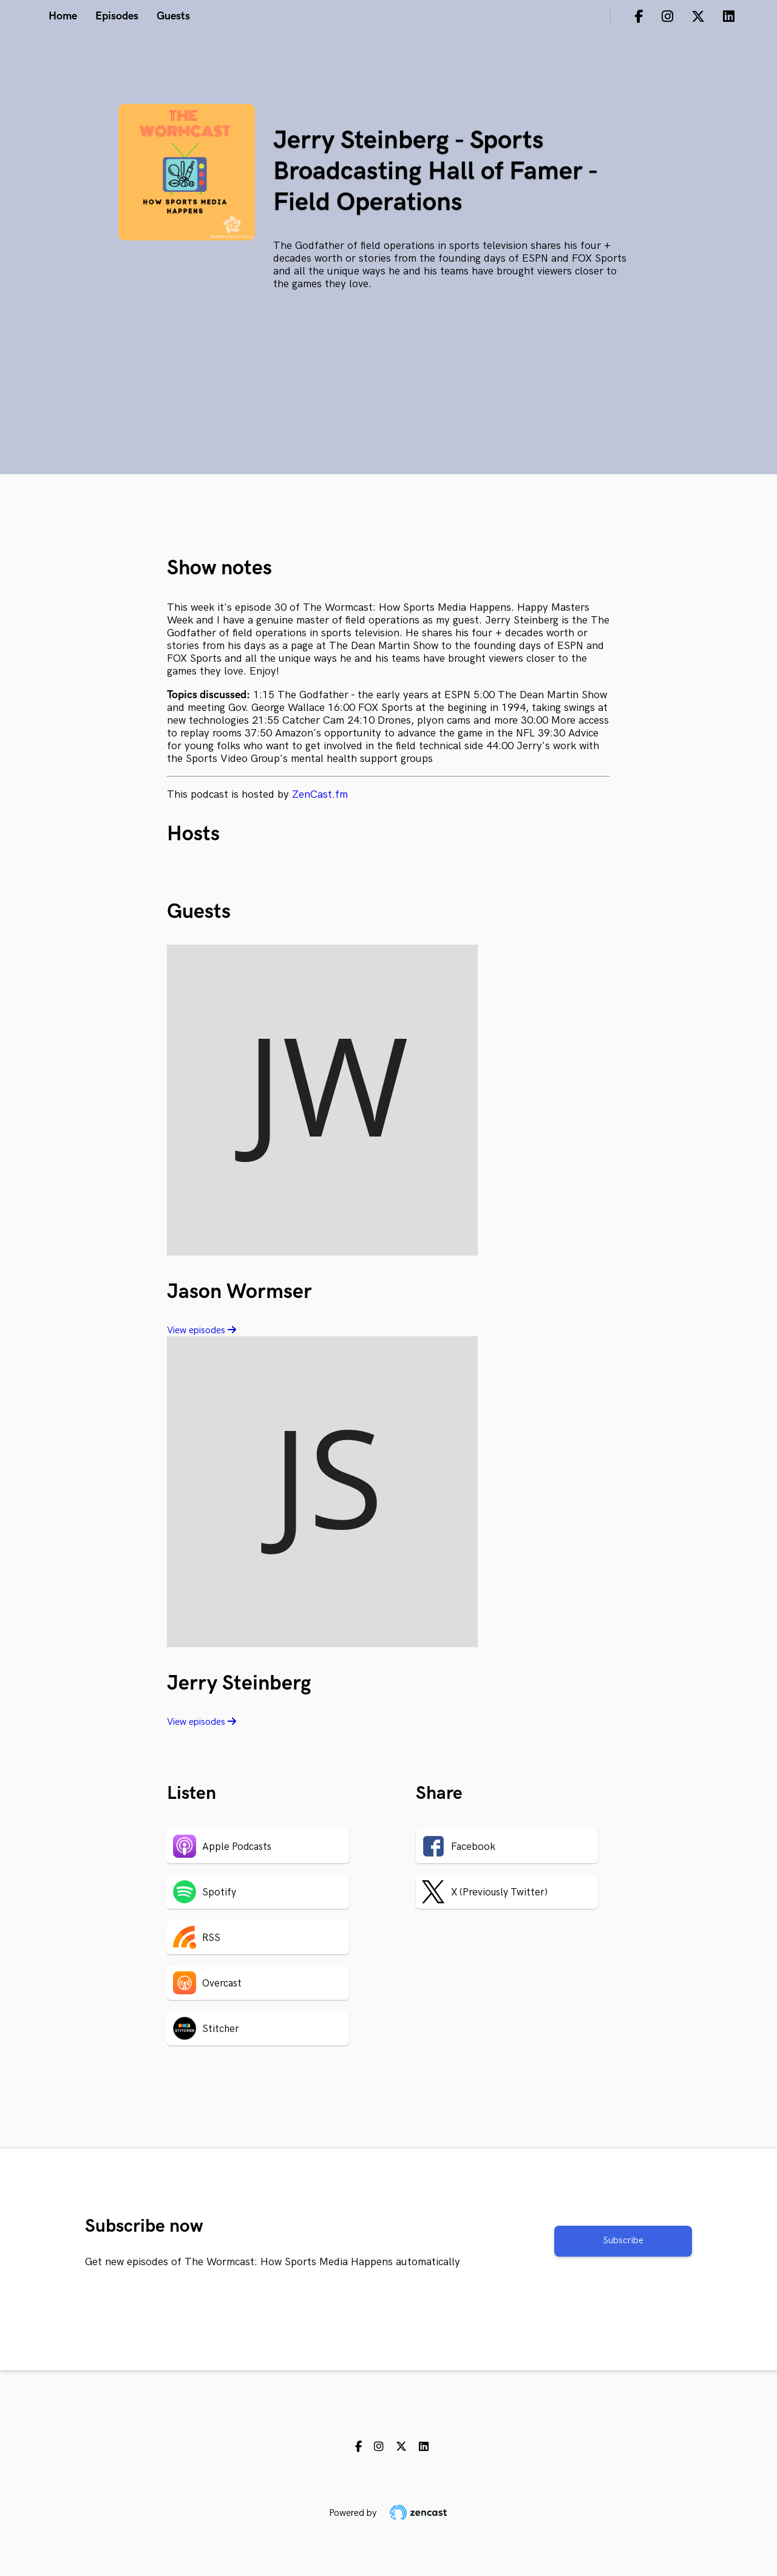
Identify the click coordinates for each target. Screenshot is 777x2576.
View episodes (201, 1330)
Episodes (116, 16)
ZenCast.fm (320, 794)
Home (63, 16)
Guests (173, 16)
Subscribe (623, 2240)
